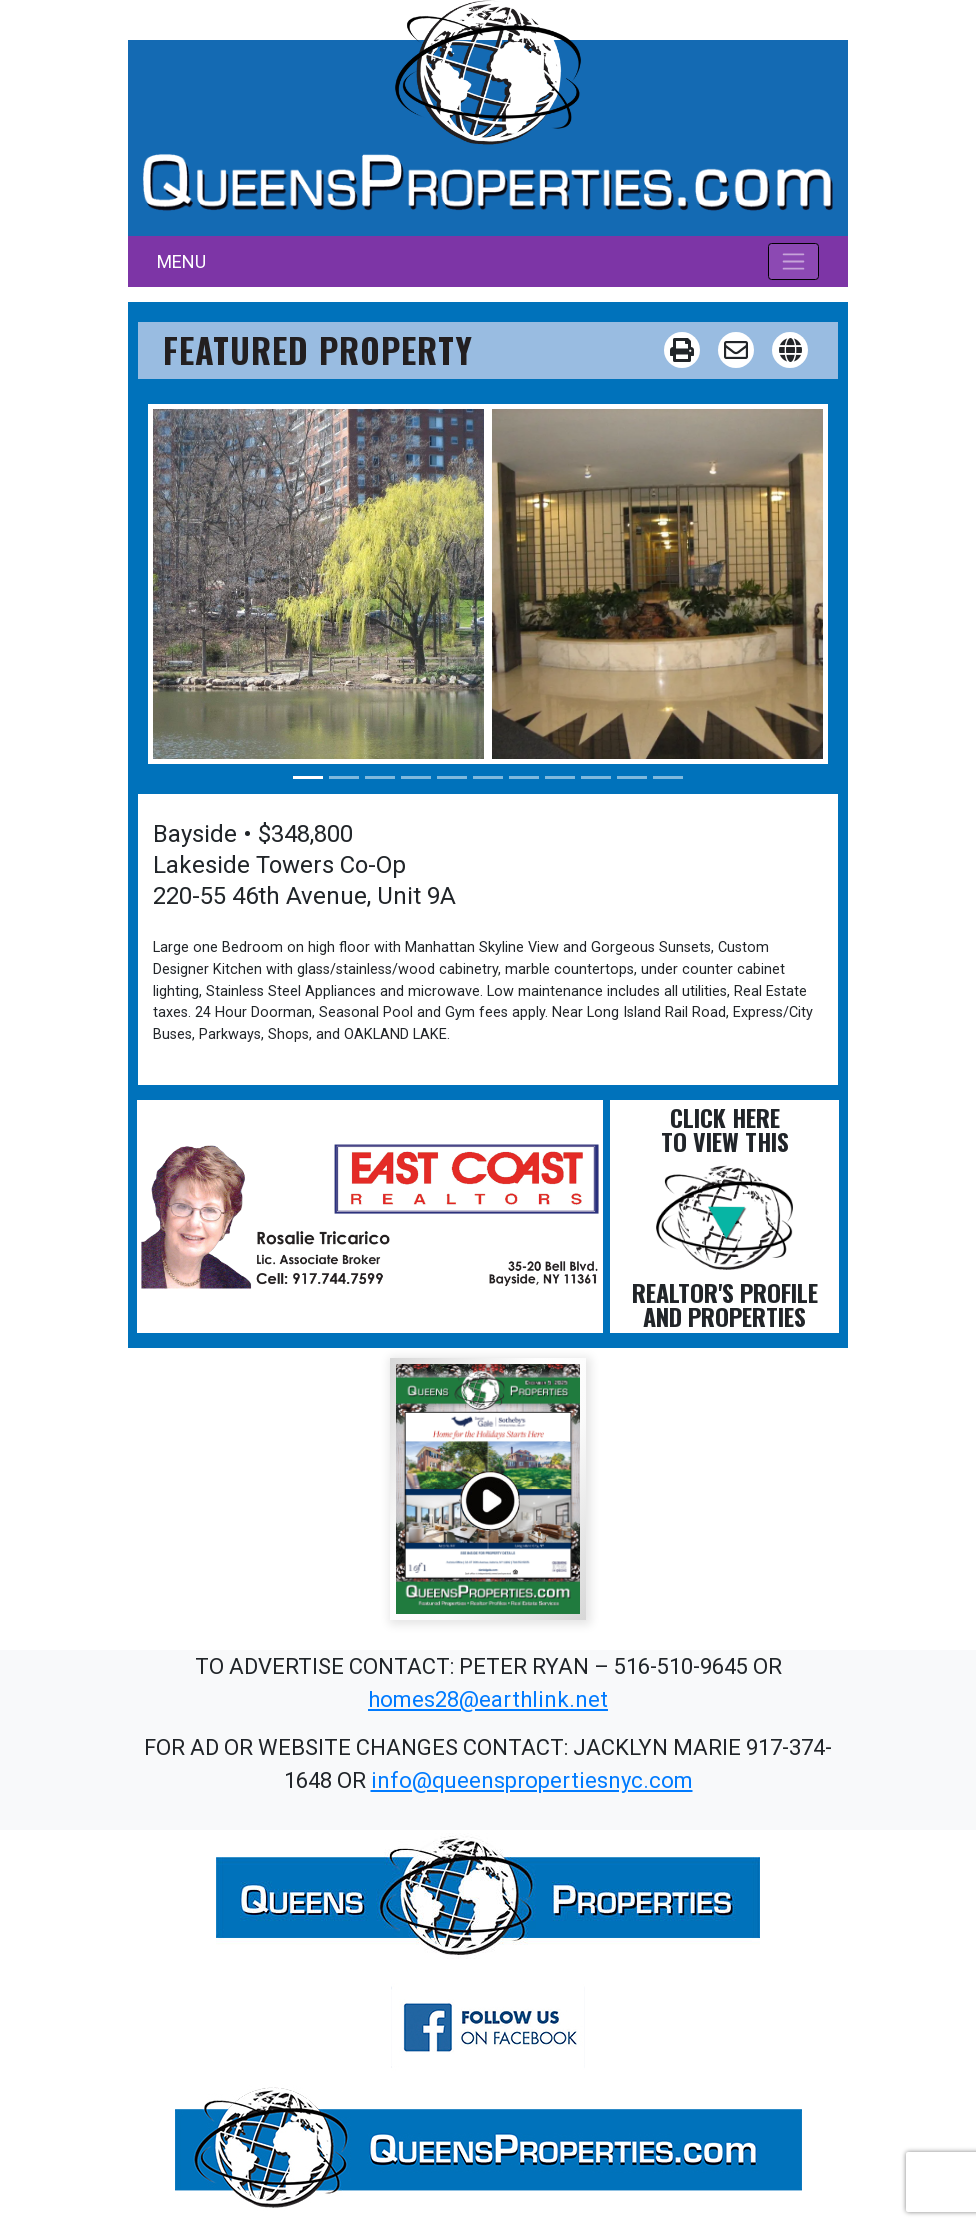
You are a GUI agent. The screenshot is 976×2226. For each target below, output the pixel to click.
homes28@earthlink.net (488, 1699)
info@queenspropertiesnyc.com (532, 1780)
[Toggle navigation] (793, 261)
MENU (181, 261)
